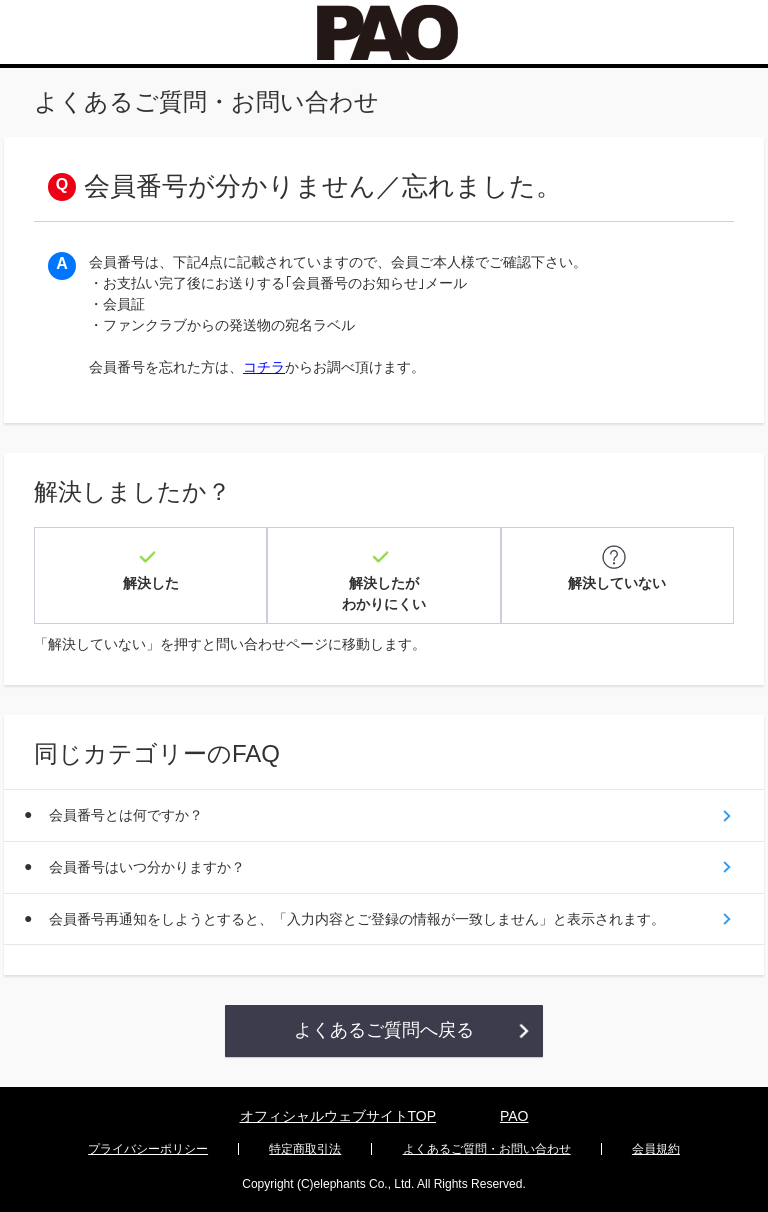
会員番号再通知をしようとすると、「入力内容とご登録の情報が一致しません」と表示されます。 (357, 917)
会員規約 (656, 1148)
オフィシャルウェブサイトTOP (338, 1115)
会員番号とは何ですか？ (126, 813)
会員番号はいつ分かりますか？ (147, 865)
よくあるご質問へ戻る (384, 1029)
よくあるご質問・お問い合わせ (487, 1148)
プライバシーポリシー (148, 1148)
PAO (514, 1115)
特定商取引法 (305, 1148)
